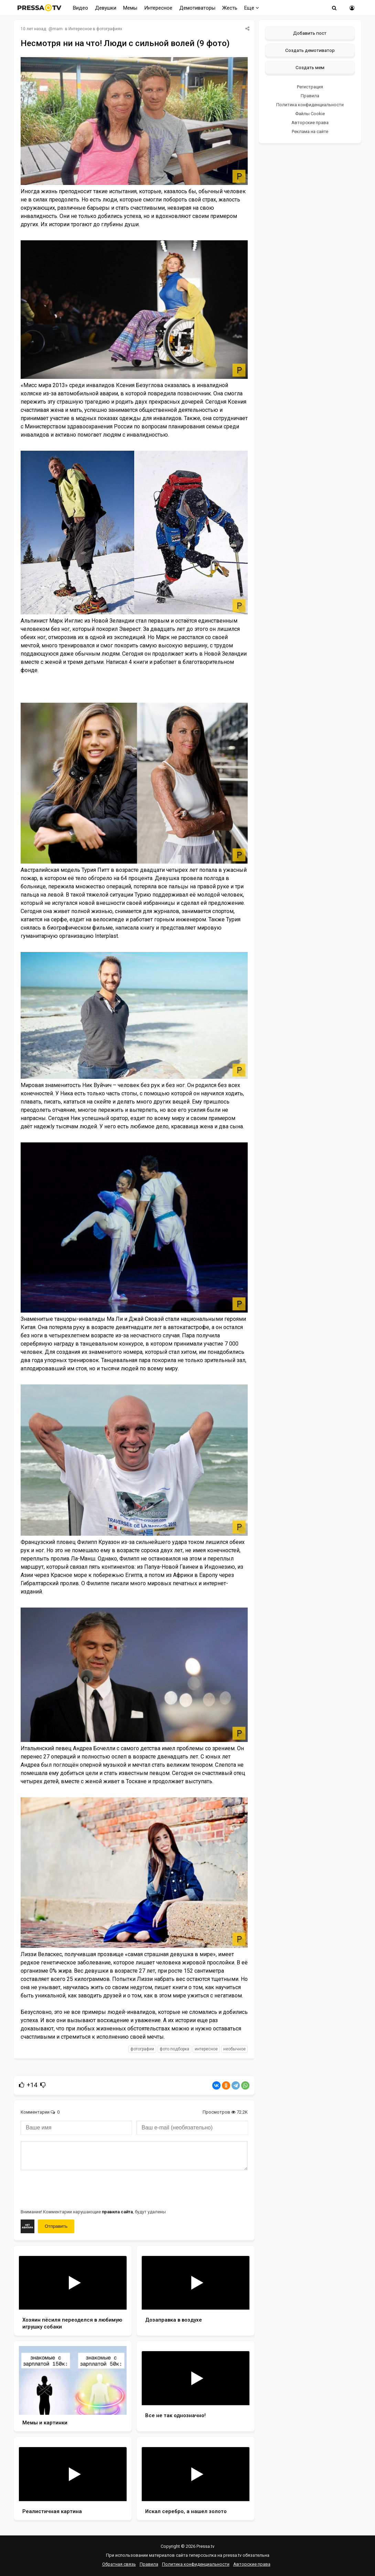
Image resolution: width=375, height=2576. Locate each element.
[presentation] (73, 2188)
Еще (251, 8)
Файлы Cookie (310, 113)
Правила (310, 95)
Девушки (105, 8)
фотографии (142, 2049)
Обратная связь (119, 2564)
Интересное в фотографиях (95, 28)
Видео (80, 8)
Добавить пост (309, 33)
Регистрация (310, 86)
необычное (234, 2049)
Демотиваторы (197, 8)
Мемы (130, 8)
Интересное (158, 8)
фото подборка (174, 2049)
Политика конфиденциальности (310, 104)
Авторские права (310, 122)
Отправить (56, 2226)
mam (58, 28)
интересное (206, 2049)
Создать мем (310, 67)
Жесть (229, 8)
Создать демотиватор (310, 50)
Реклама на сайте (310, 131)
